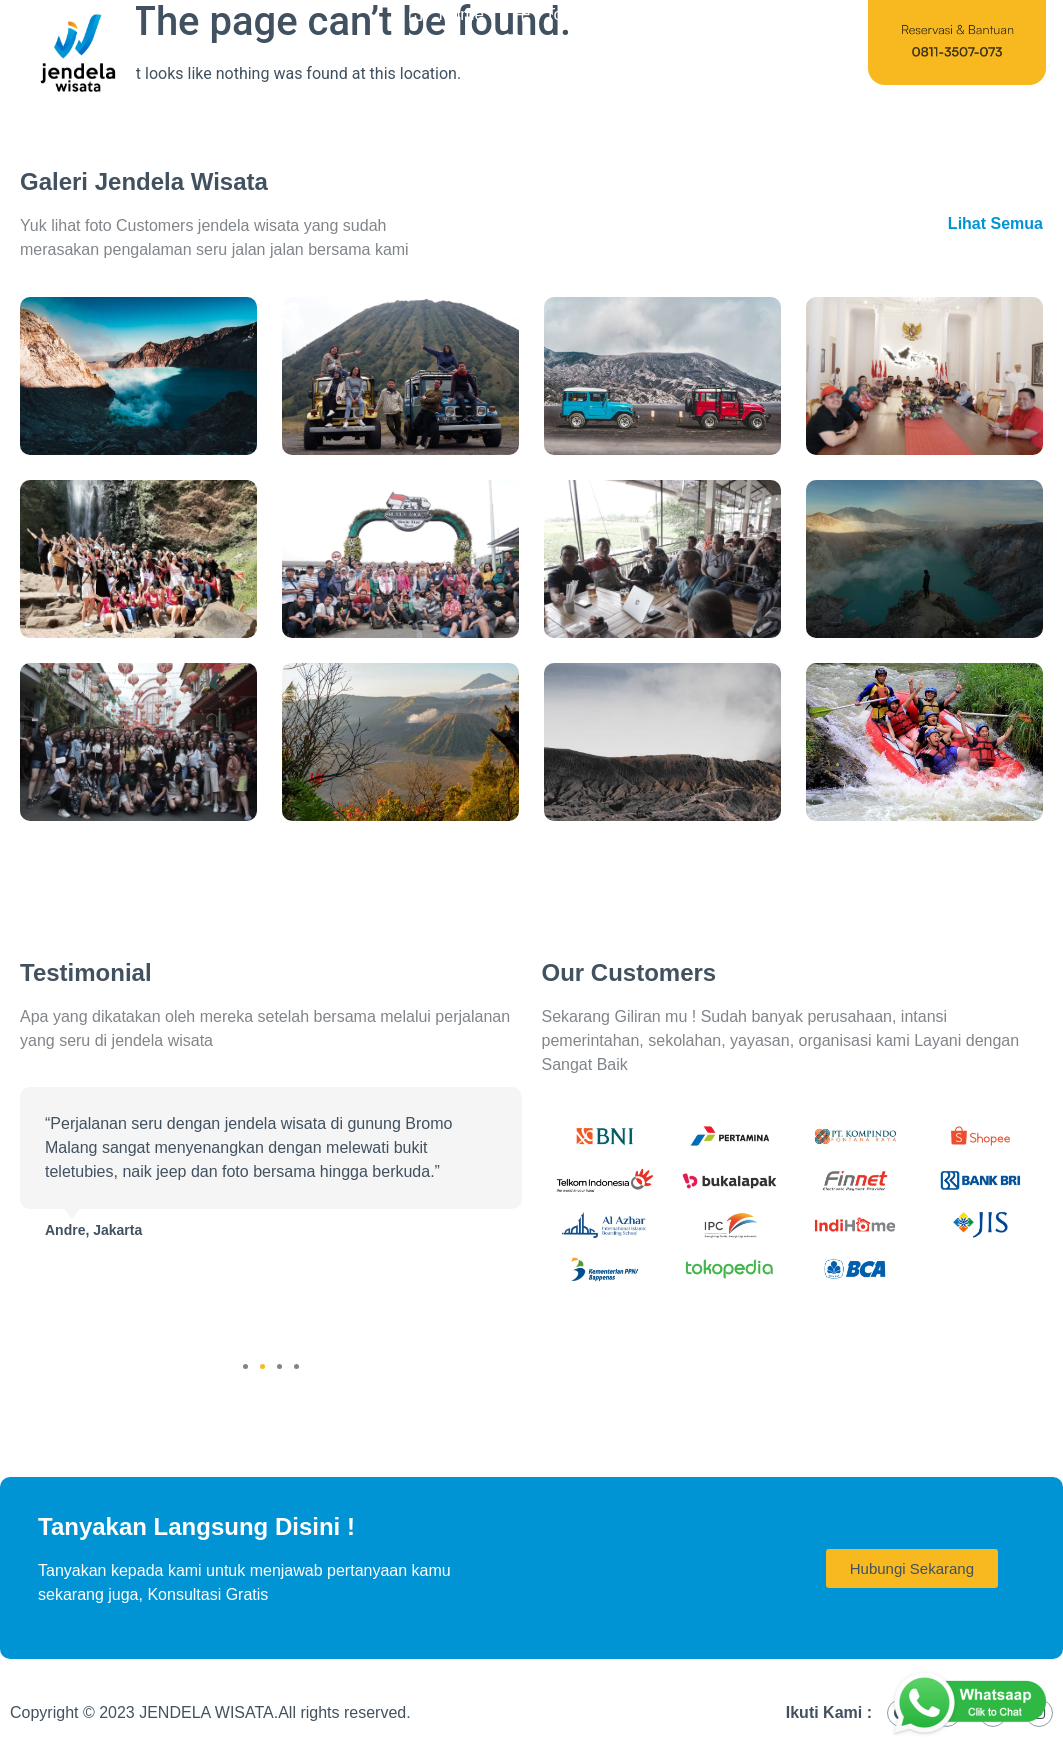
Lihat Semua (995, 223)
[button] (245, 1366)
